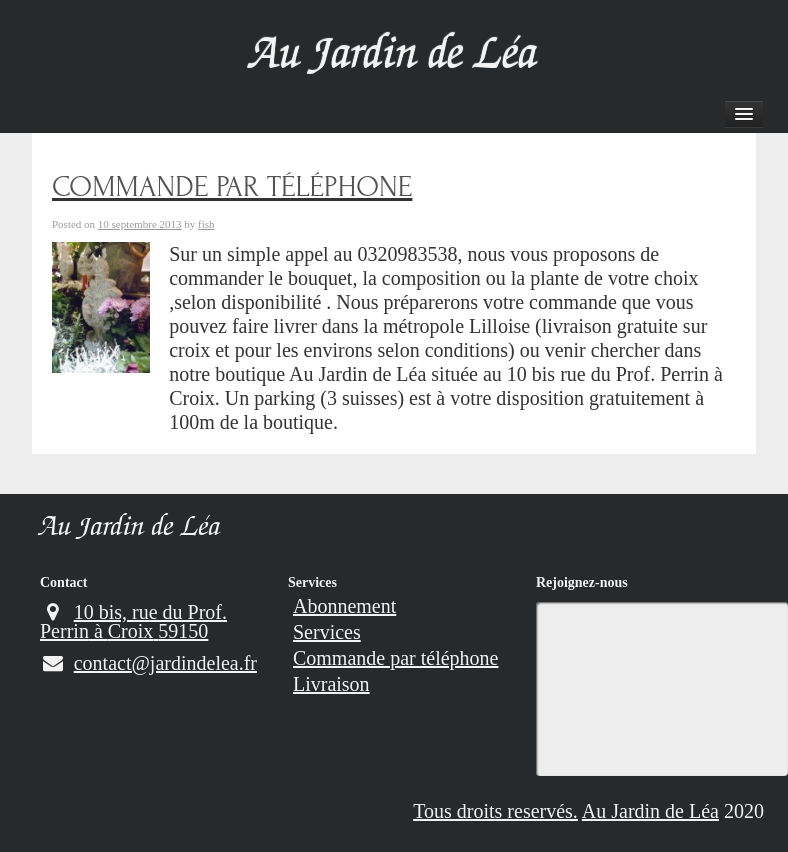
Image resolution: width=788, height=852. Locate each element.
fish (206, 224)
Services (312, 582)
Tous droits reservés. (495, 811)
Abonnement (344, 606)
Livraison (331, 684)
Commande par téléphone (396, 658)
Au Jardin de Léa (130, 529)
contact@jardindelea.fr (148, 663)
